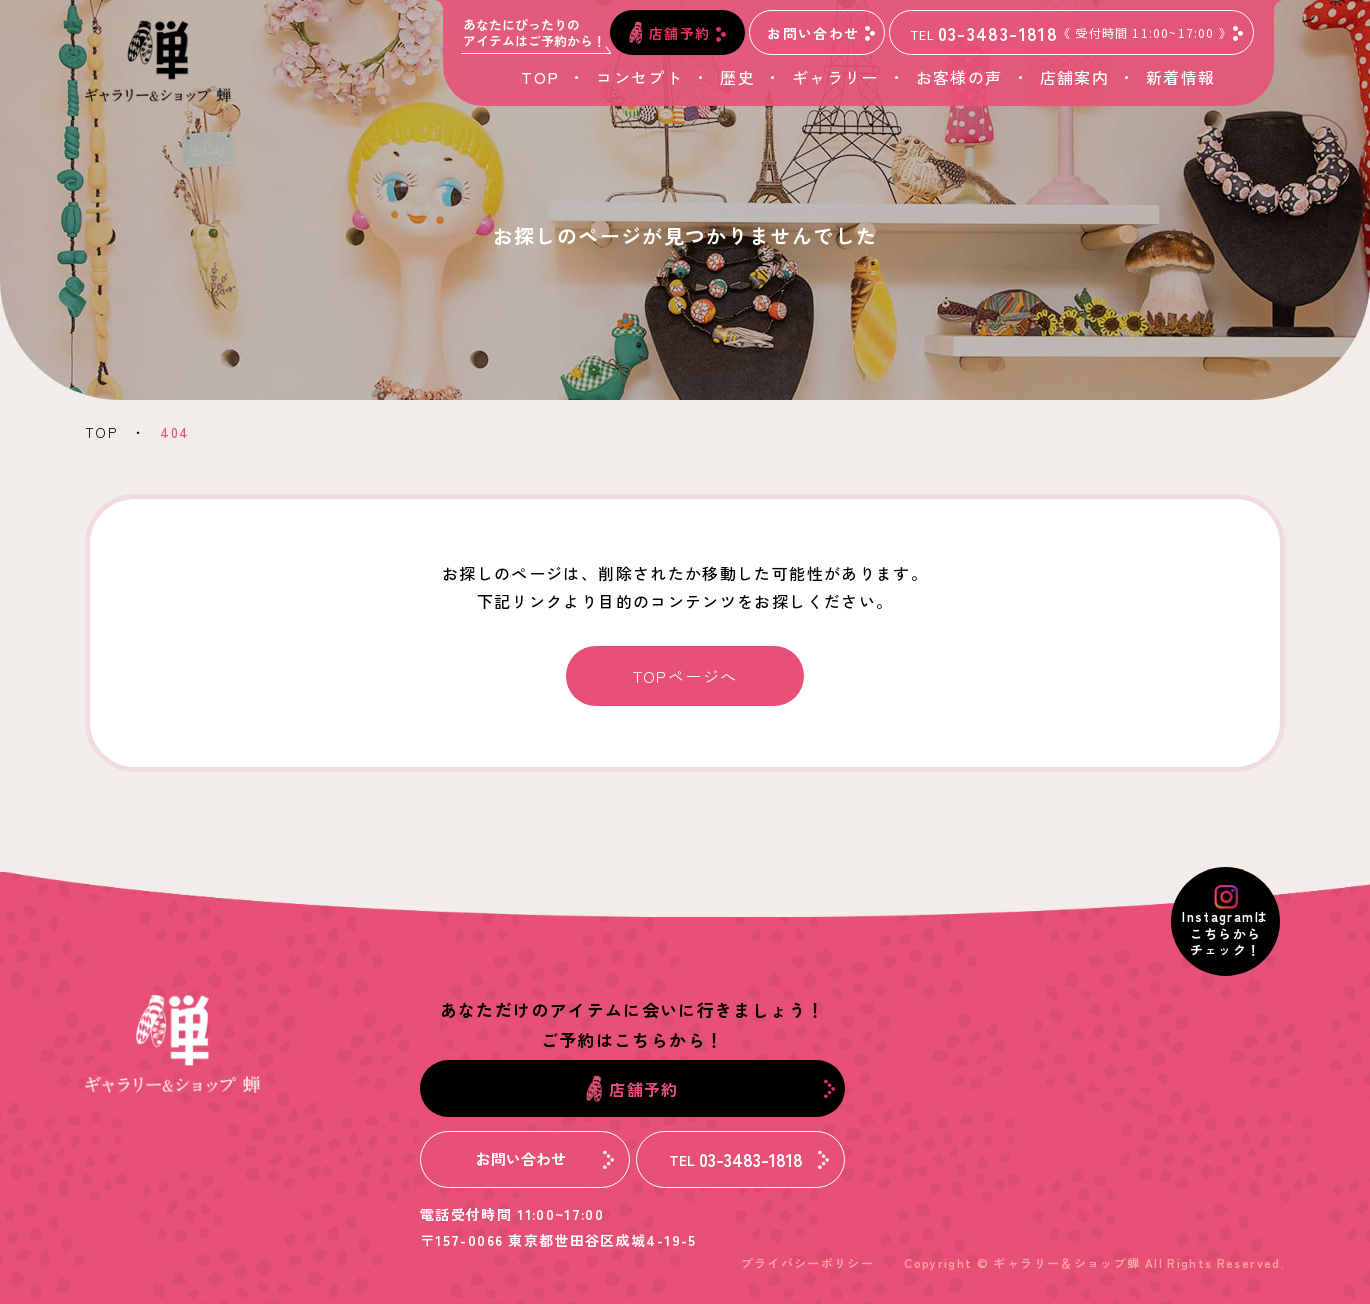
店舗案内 (1074, 77)
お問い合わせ (821, 31)
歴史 (737, 77)
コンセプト (639, 77)
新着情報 (1180, 77)
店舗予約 (677, 32)
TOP (540, 77)
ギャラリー (835, 77)
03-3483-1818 (1077, 33)
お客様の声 (959, 77)
